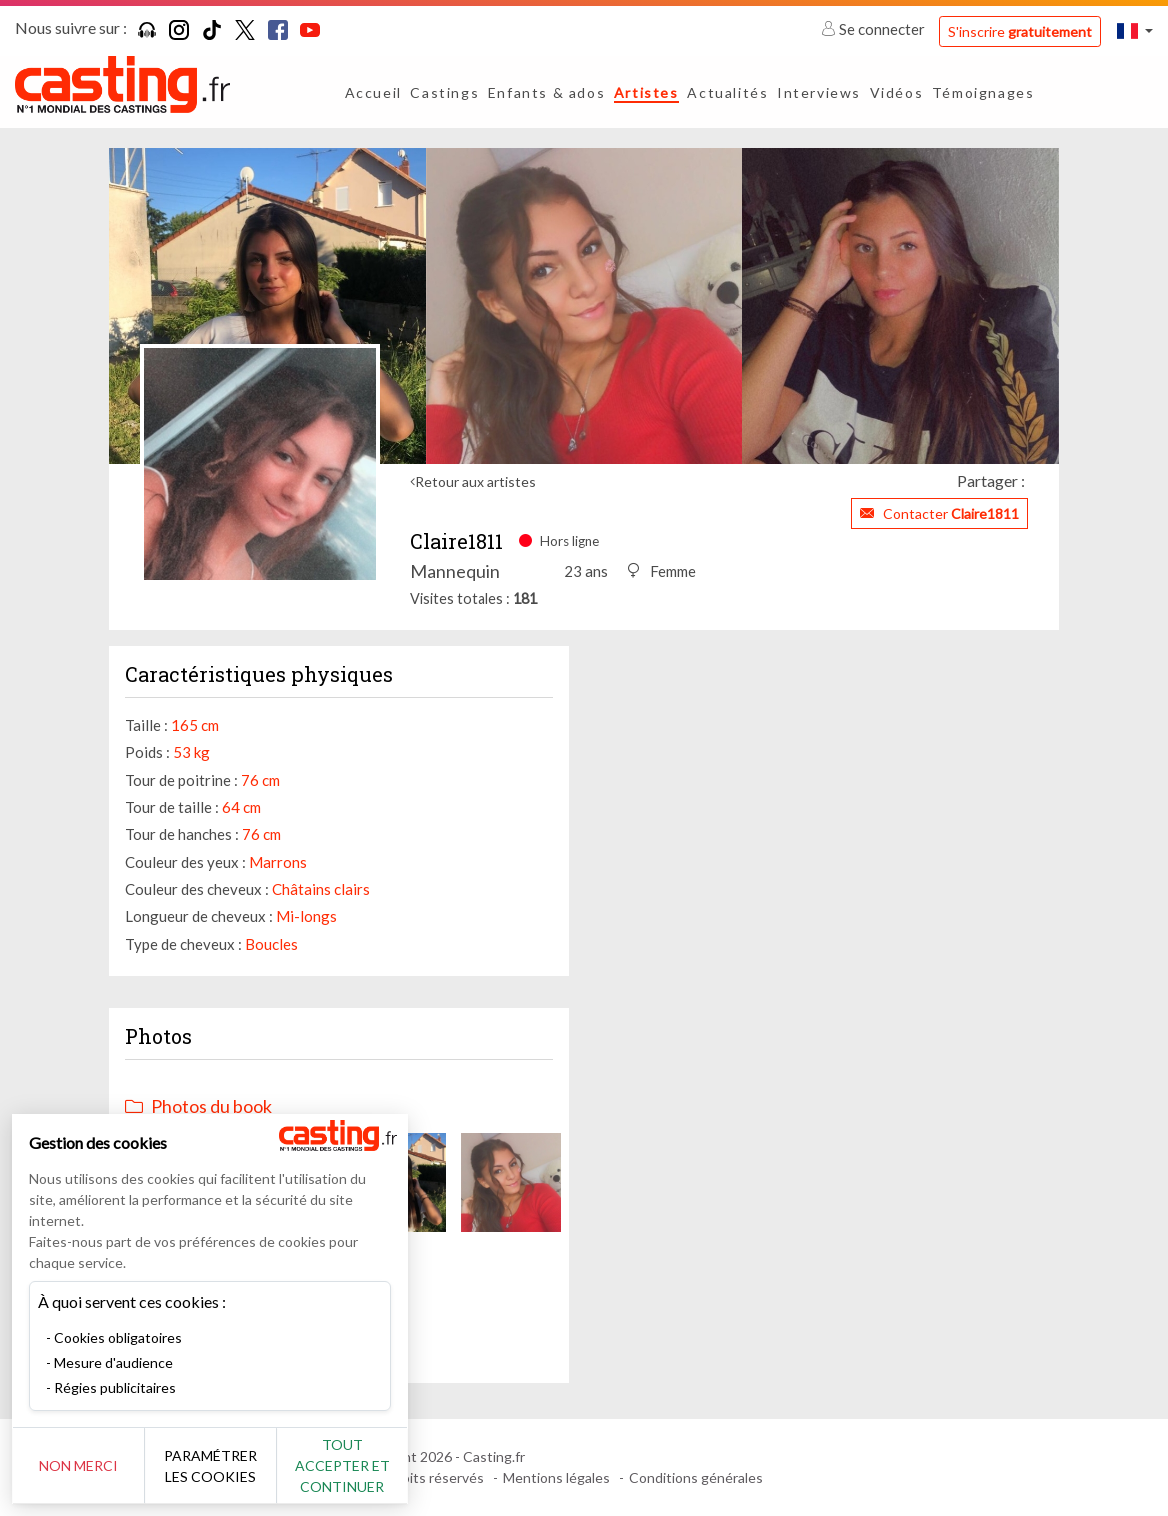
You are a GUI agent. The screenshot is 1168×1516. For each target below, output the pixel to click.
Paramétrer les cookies (222, 1466)
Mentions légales (556, 1477)
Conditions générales (696, 1477)
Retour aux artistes (475, 481)
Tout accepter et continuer (361, 1465)
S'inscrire (1020, 31)
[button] (1135, 30)
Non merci (82, 1465)
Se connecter (874, 29)
